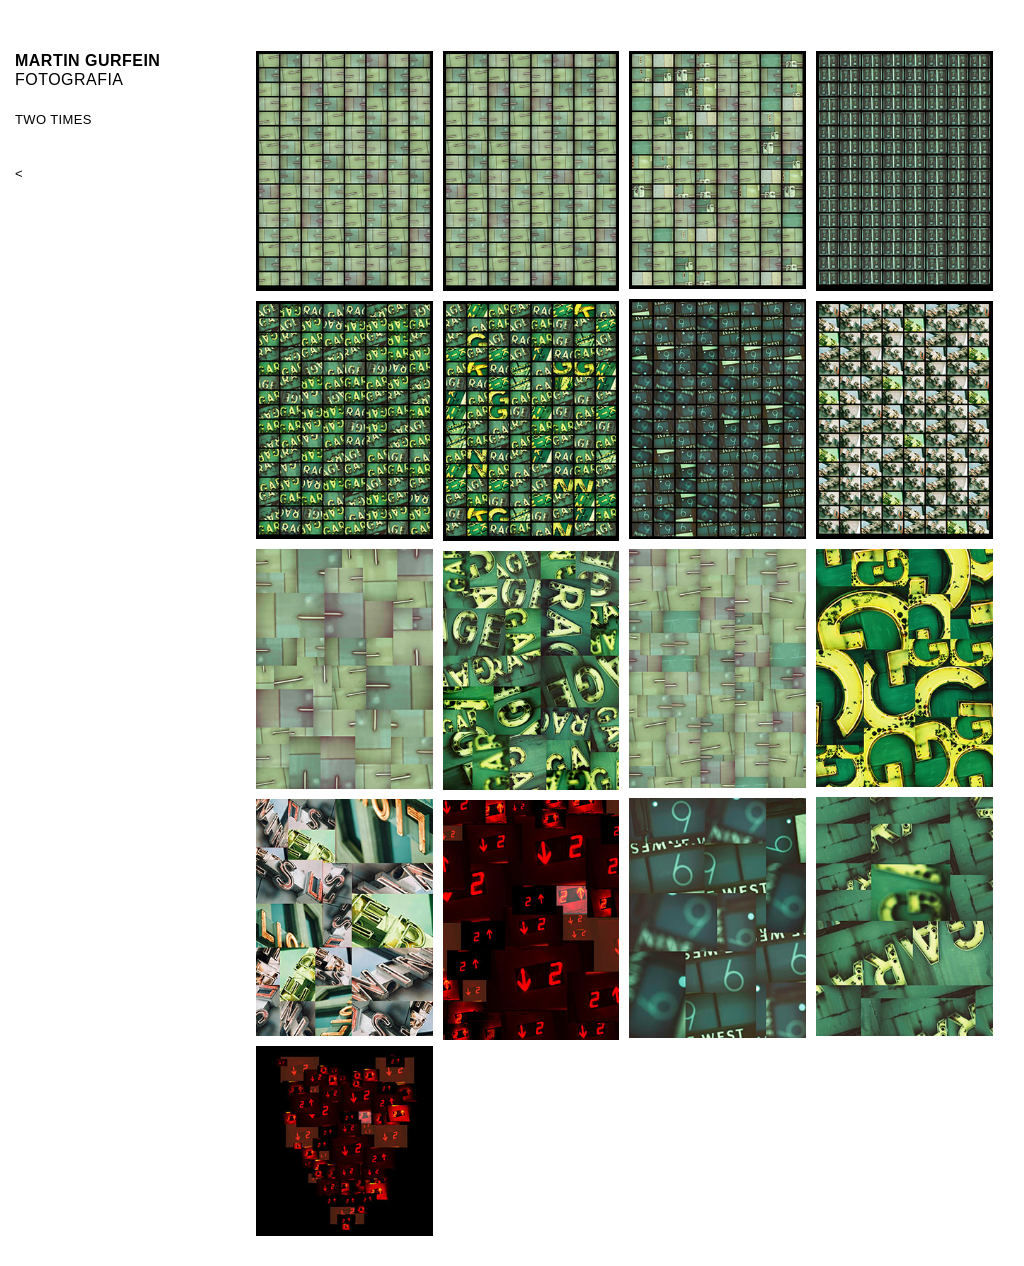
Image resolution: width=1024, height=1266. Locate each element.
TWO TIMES (53, 119)
